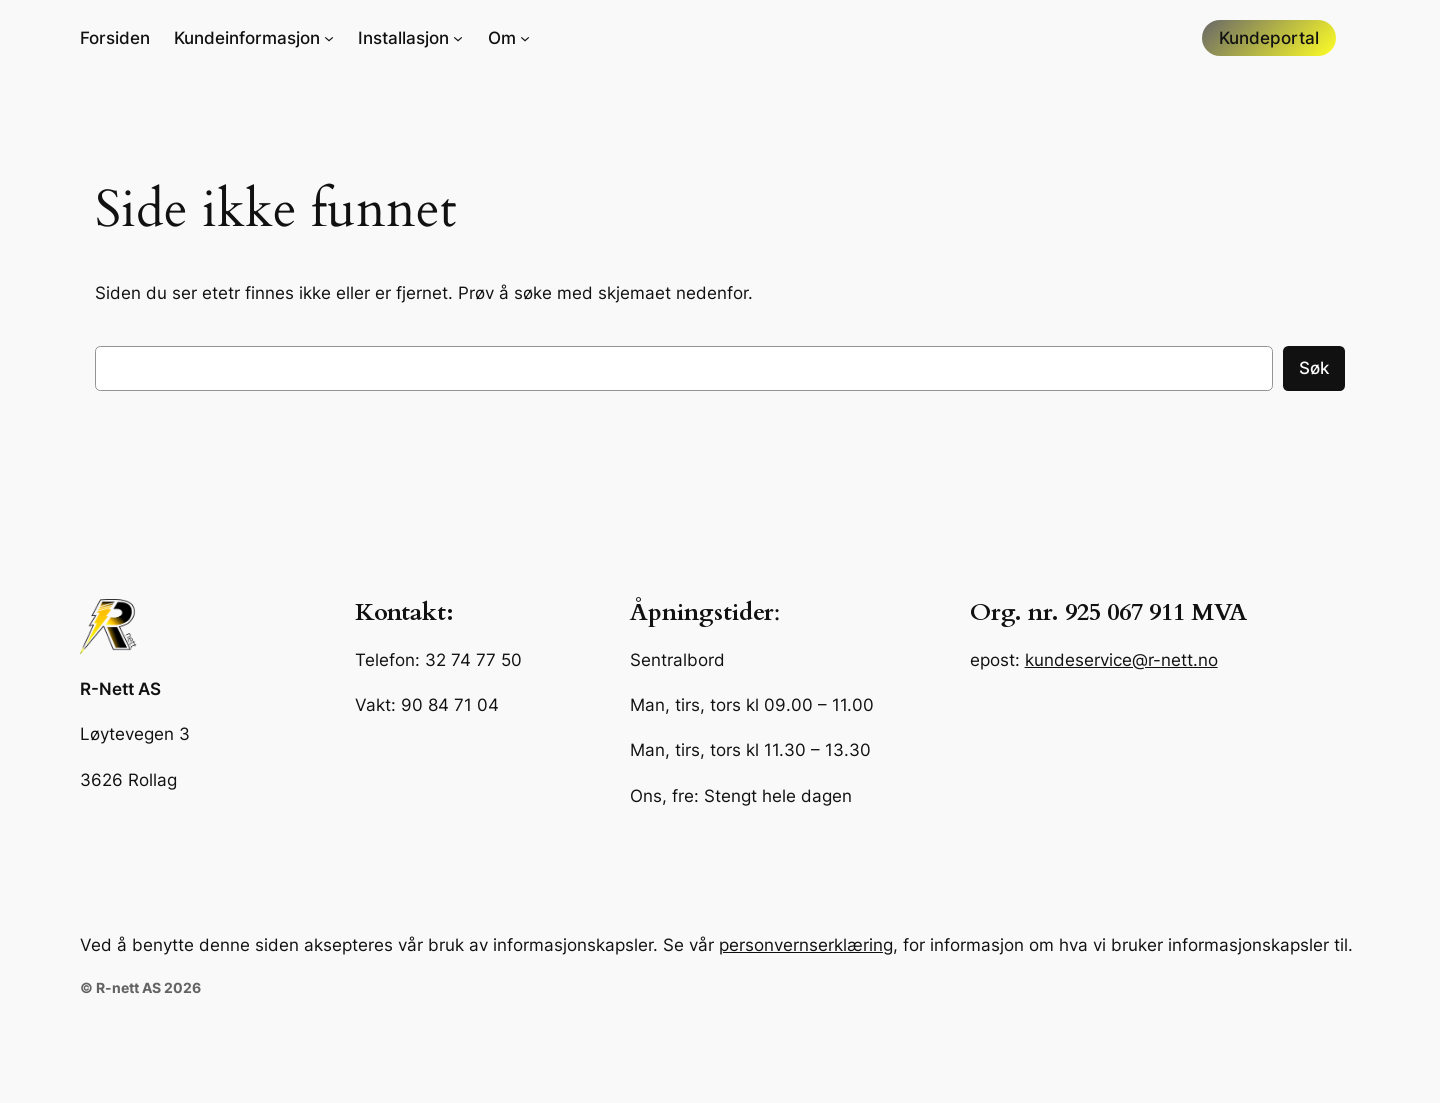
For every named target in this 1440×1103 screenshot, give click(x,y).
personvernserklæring (806, 945)
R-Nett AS (120, 689)
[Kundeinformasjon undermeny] (254, 38)
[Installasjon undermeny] (410, 38)
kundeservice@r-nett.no (1121, 660)
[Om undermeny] (509, 38)
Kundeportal (1269, 38)
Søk (1314, 368)
